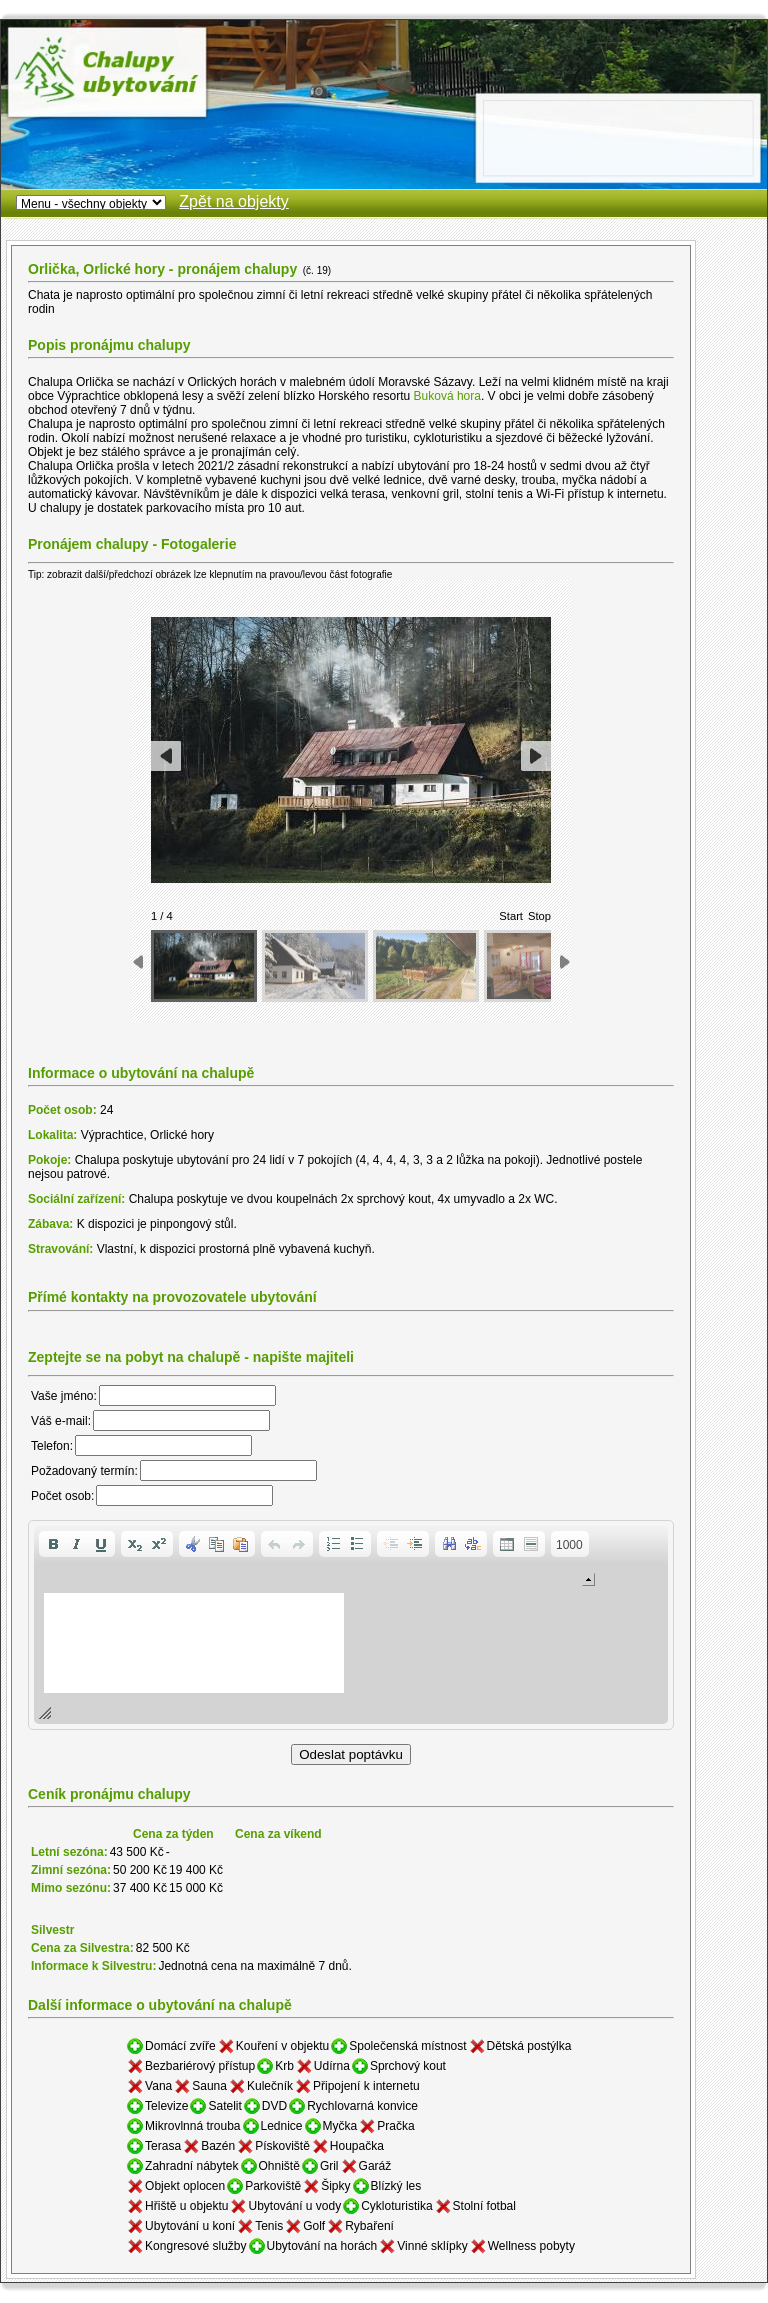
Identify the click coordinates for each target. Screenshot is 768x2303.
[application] (351, 1625)
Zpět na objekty (233, 201)
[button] (53, 1544)
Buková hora (447, 396)
